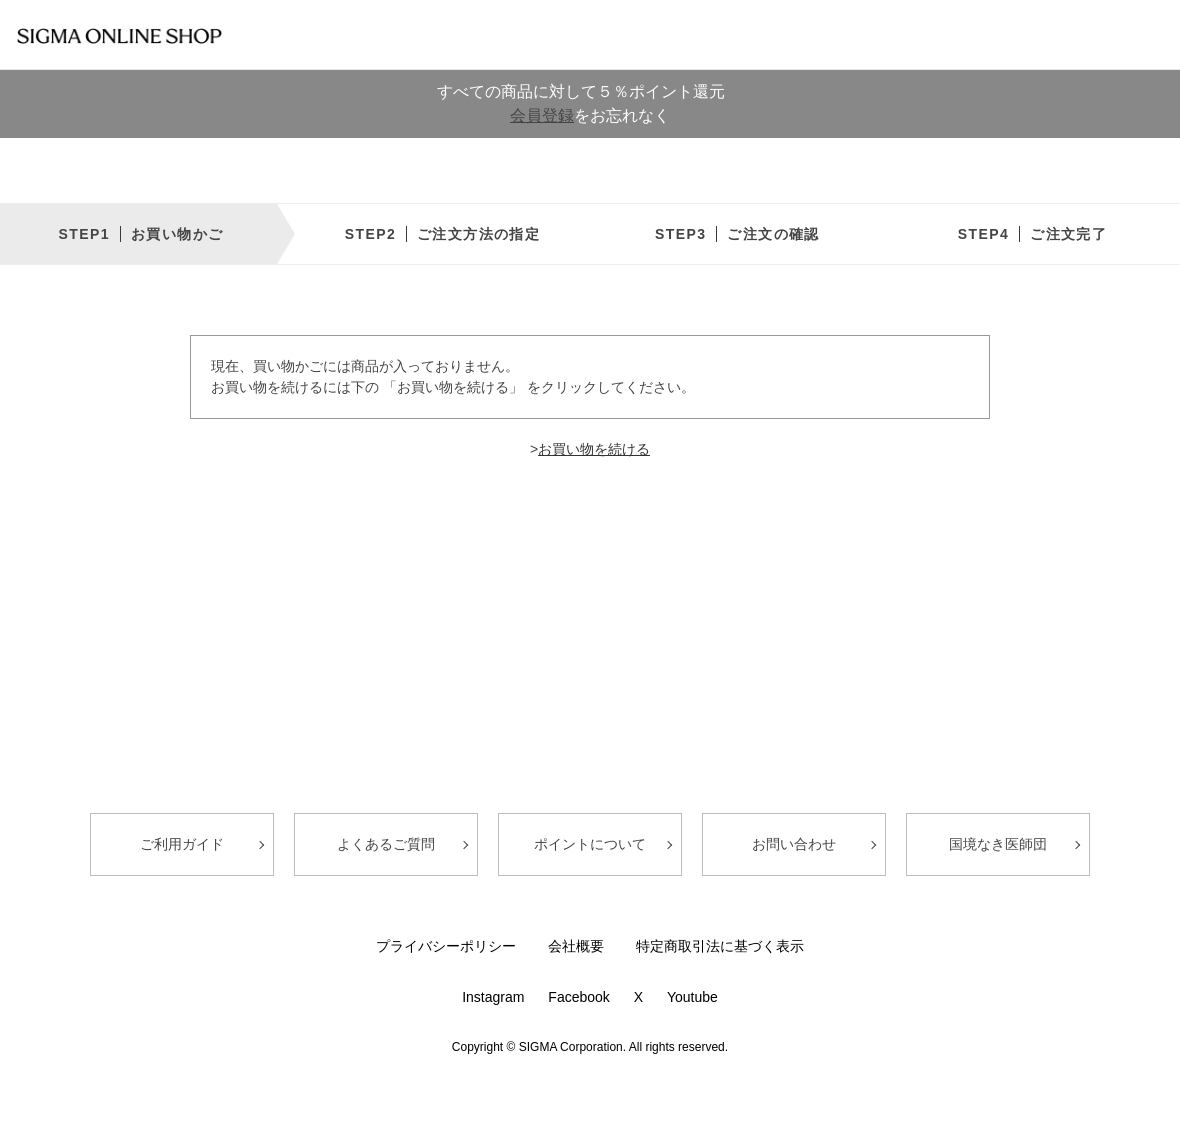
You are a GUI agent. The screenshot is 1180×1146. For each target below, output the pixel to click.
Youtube (692, 997)
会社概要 (576, 946)
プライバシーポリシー (446, 946)
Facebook (578, 997)
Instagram (493, 997)
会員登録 (542, 115)
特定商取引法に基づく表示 (720, 946)
